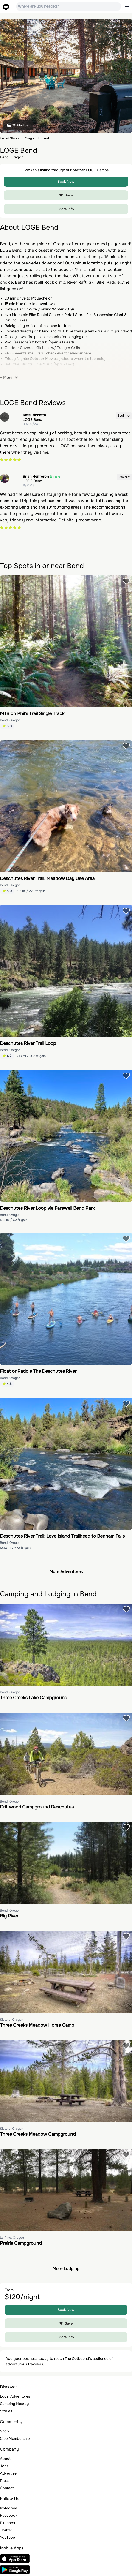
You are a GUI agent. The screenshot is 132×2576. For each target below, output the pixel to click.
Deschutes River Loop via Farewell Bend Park (47, 1208)
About (5, 2458)
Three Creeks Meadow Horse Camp (37, 2025)
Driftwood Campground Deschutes (37, 1807)
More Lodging (66, 2268)
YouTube (7, 2537)
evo (8, 314)
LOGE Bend (32, 419)
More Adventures (66, 1571)
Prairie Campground (21, 2243)
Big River (9, 1916)
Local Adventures (15, 2396)
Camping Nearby (14, 2403)
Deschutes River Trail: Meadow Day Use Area (47, 878)
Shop (4, 2431)
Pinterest (7, 2522)
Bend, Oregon (11, 157)
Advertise (8, 2473)
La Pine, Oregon (12, 2238)
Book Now (66, 181)
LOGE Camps (97, 170)
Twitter (6, 2530)
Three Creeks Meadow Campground (38, 2134)
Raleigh (11, 325)
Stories (6, 2411)
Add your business (21, 2358)
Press (4, 2480)
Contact (7, 2488)
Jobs (4, 2466)
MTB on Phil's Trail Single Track (32, 713)
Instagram (8, 2508)
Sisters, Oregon (11, 2020)
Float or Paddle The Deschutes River (38, 1371)
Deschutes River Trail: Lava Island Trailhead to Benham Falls (62, 1536)
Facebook (8, 2515)
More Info (66, 209)
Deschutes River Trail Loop (28, 1043)
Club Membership (15, 2438)
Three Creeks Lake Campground (33, 1698)
